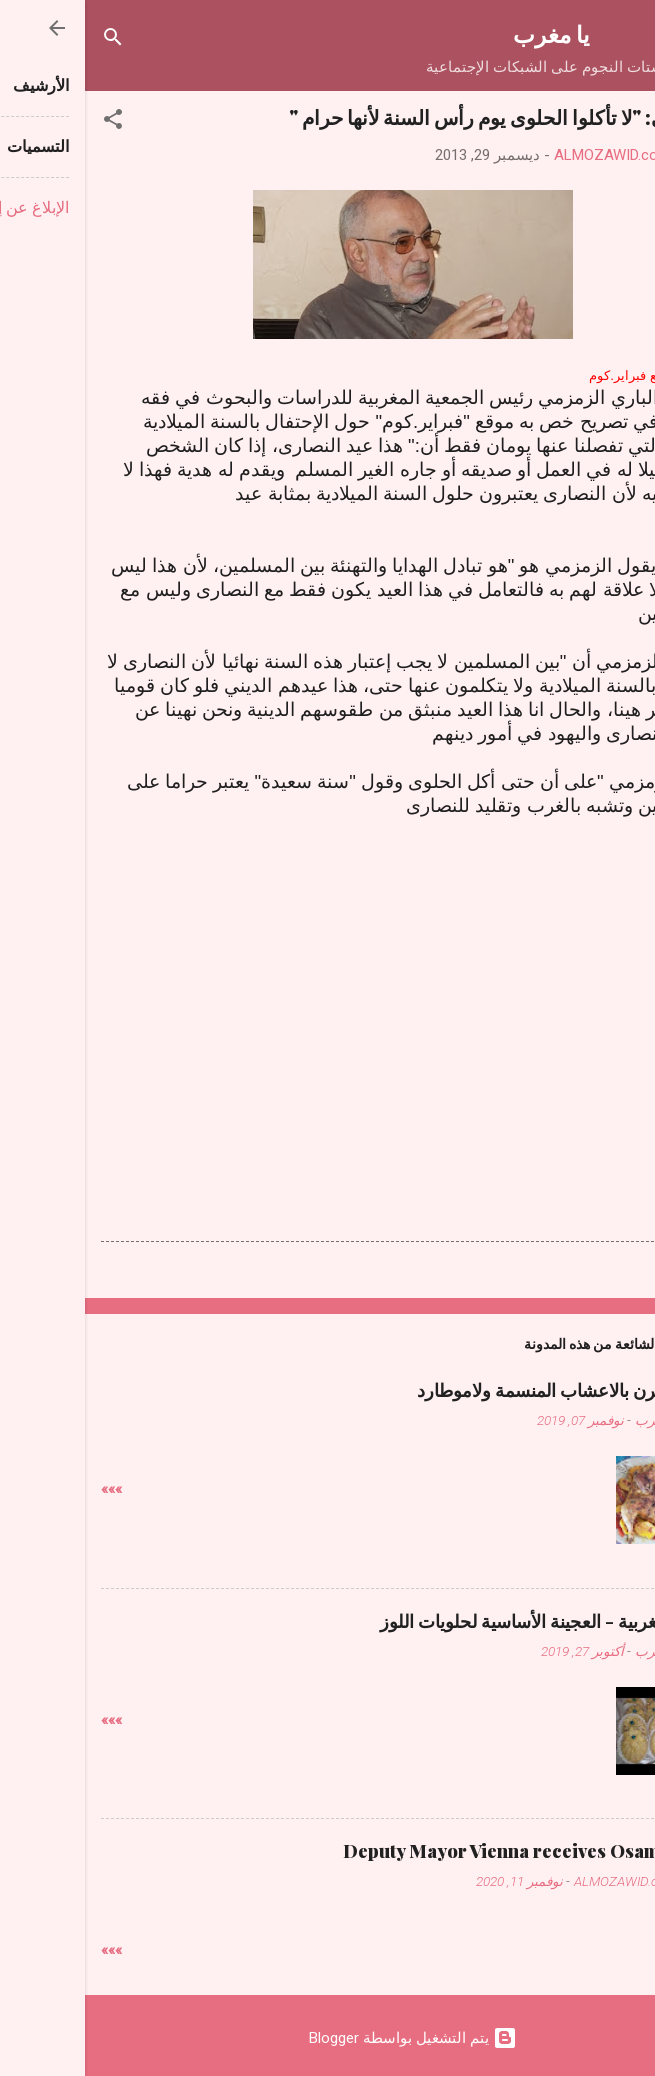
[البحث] (28, 40)
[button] (28, 122)
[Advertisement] (328, 998)
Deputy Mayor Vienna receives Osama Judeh (448, 1851)
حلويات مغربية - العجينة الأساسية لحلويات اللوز (467, 1621)
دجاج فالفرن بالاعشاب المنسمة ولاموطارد (485, 1390)
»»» (26, 1489)
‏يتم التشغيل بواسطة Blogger (328, 2038)
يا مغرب (466, 33)
